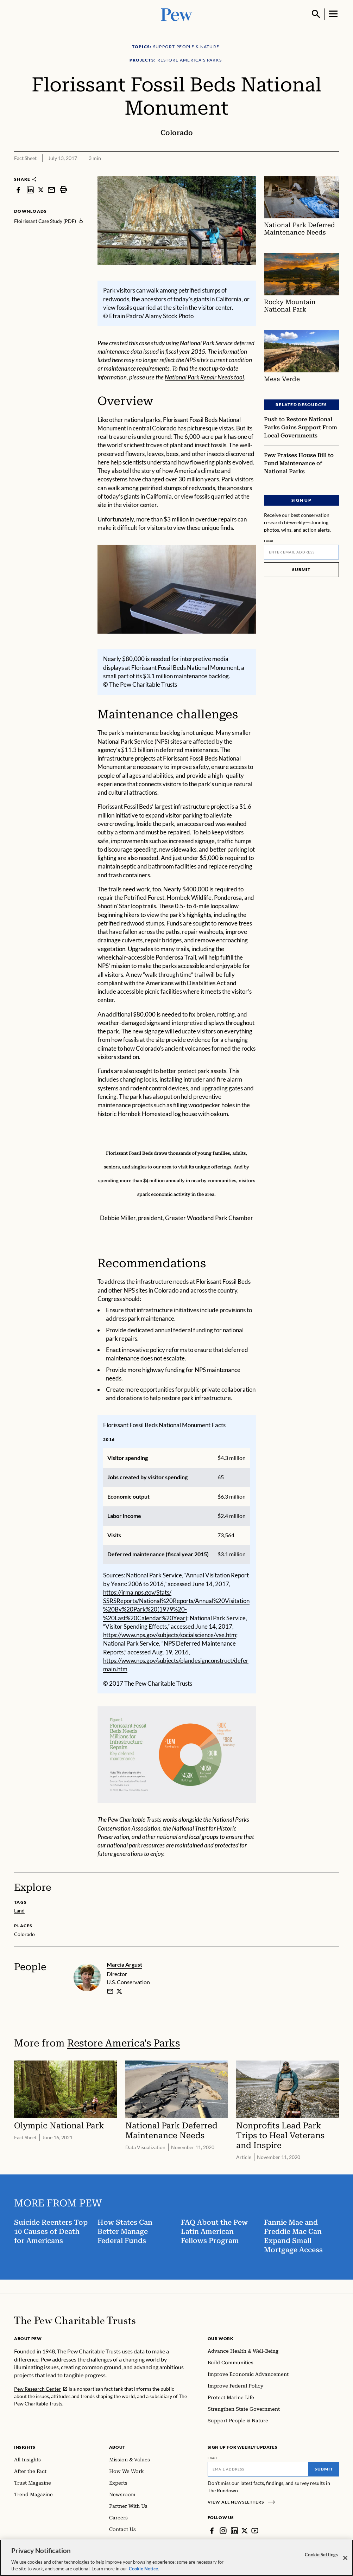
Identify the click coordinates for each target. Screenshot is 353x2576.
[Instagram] (223, 2530)
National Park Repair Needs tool (204, 377)
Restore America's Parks (123, 2043)
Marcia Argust (124, 1964)
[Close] (345, 2558)
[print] (63, 189)
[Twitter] (244, 2530)
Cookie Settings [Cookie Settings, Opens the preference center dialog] (321, 2554)
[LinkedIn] (234, 2530)
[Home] (74, 2320)
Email (268, 541)
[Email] (301, 552)
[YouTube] (255, 2530)
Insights (25, 2447)
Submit (301, 569)
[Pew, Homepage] (177, 14)
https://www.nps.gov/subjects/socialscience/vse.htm (169, 1635)
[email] (110, 1990)
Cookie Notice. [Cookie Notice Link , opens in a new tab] (144, 2568)
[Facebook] (212, 2530)
